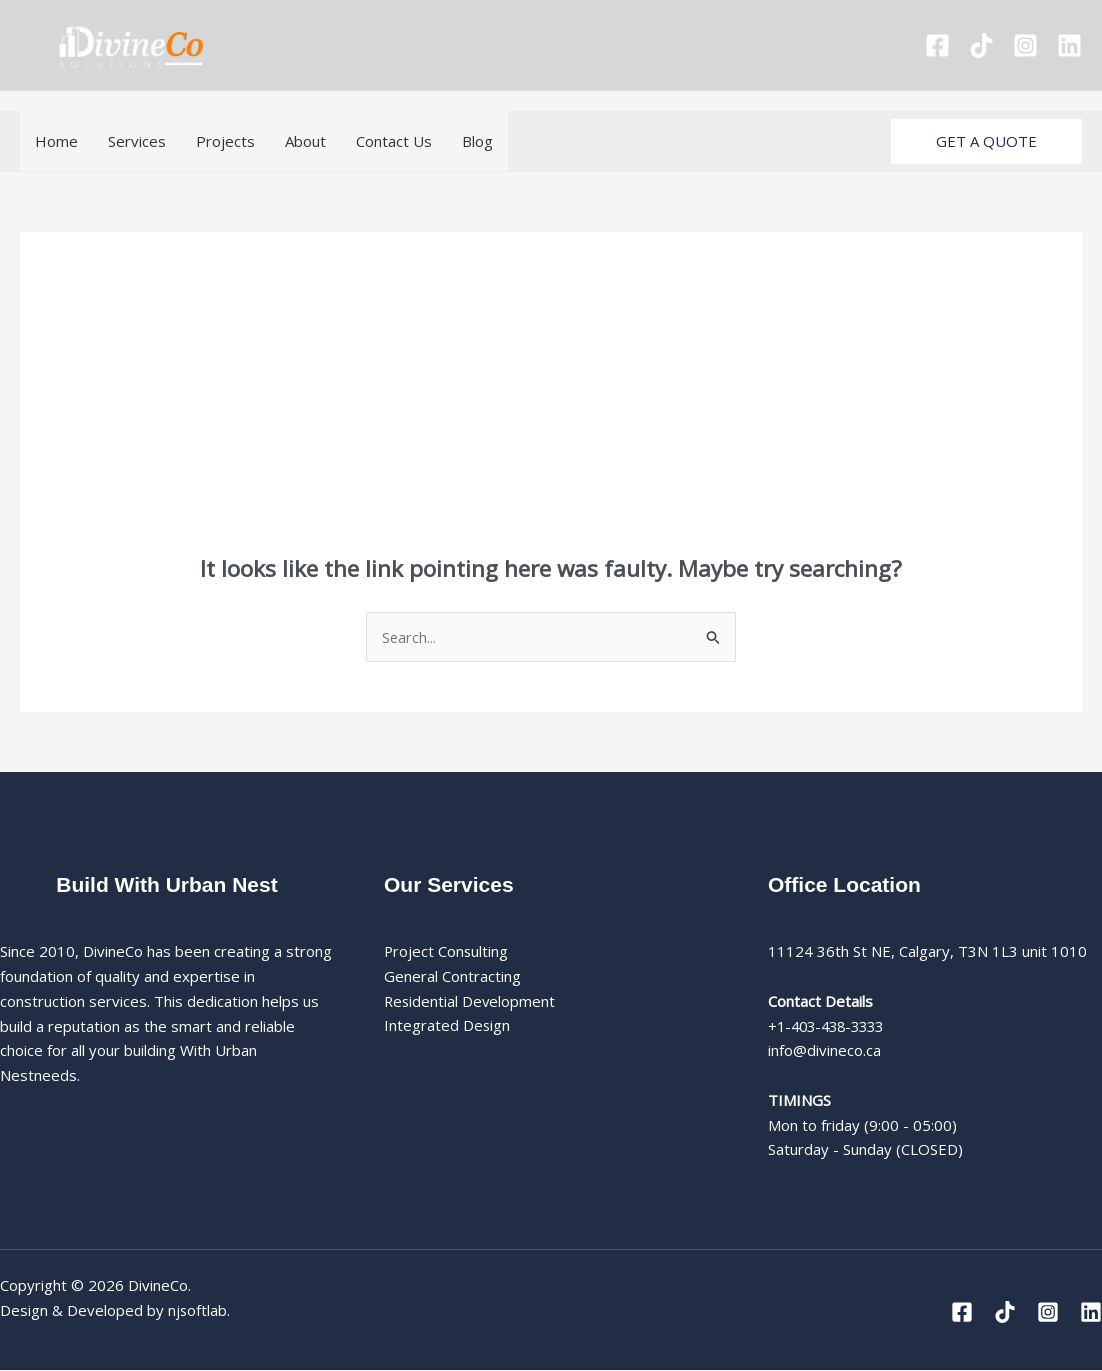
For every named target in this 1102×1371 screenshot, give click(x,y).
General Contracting (452, 977)
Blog (477, 141)
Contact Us (394, 141)
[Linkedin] (1069, 45)
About (305, 141)
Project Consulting (447, 952)
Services (137, 141)
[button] (986, 141)
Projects (225, 141)
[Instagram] (1025, 45)
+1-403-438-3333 (831, 1026)
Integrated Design (447, 1026)
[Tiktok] (981, 45)
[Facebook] (937, 45)
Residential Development (471, 1001)
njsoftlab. (199, 1310)
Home (56, 141)
